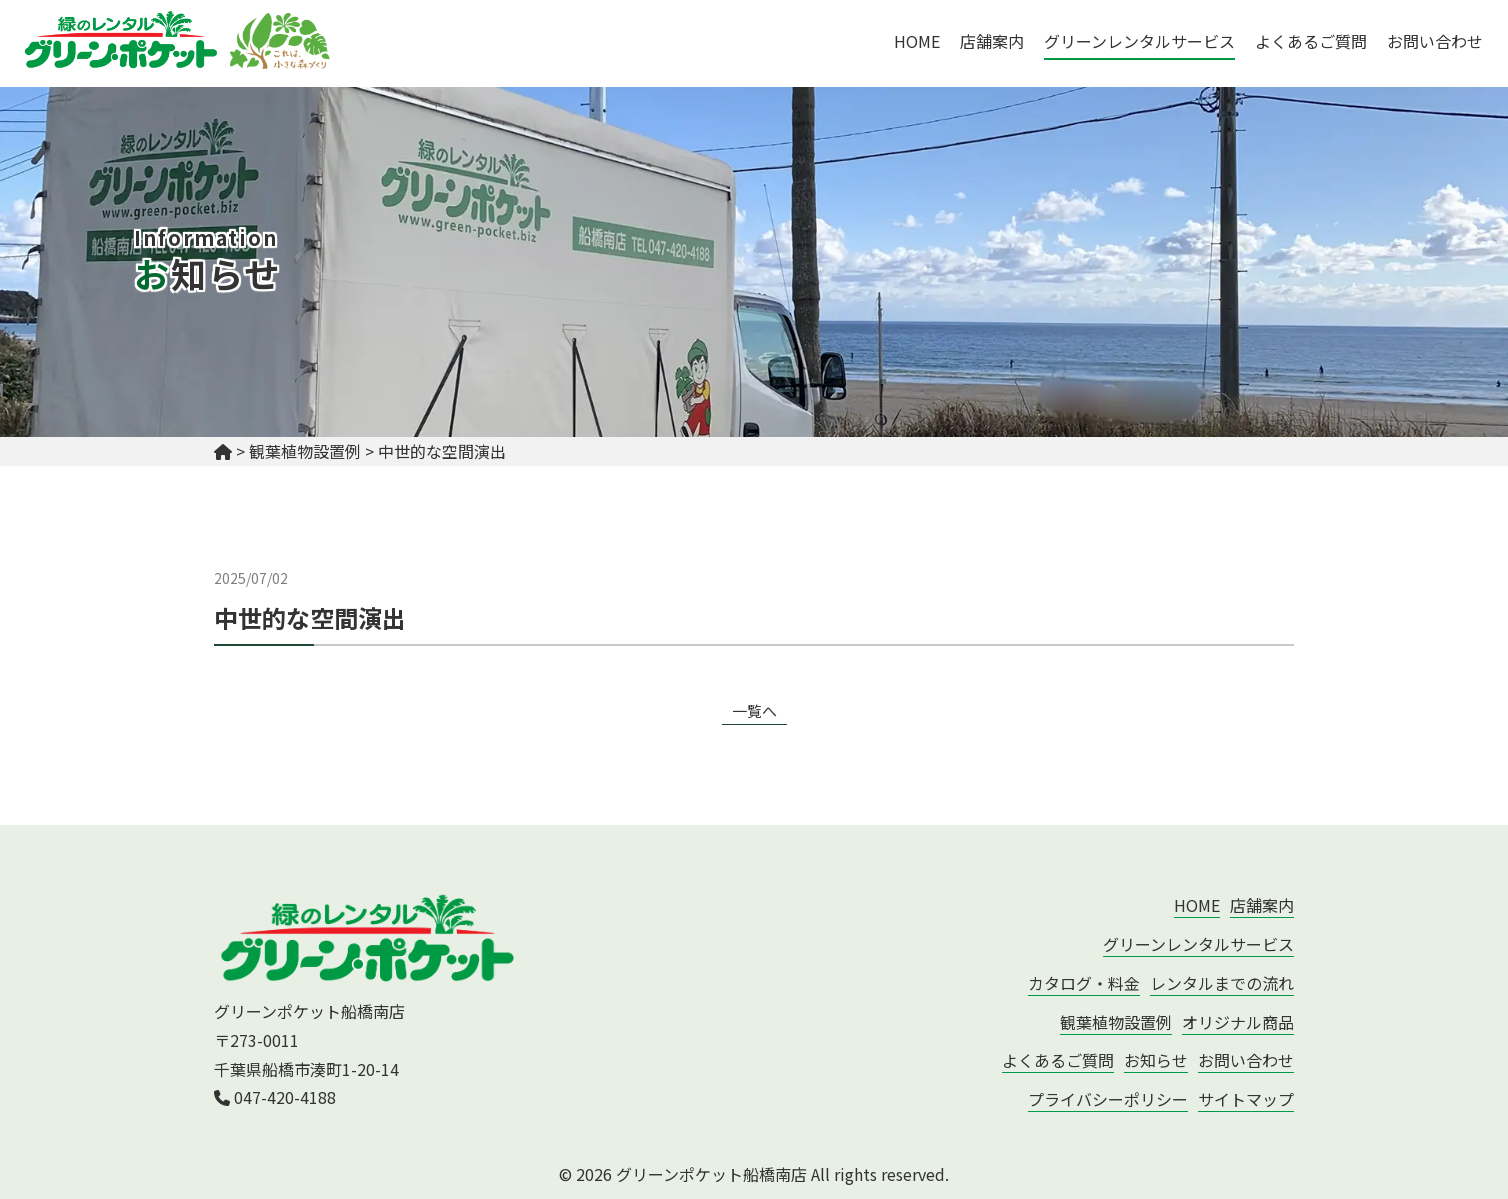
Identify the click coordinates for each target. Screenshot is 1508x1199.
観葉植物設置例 (1116, 1022)
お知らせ (1156, 1060)
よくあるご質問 (1311, 41)
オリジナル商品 (1238, 1022)
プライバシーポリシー (1108, 1099)
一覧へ (754, 710)
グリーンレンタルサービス (1139, 41)
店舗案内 (992, 41)
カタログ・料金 (1084, 983)
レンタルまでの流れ (1222, 983)
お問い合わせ (1435, 41)
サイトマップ (1246, 1099)
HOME (917, 41)
